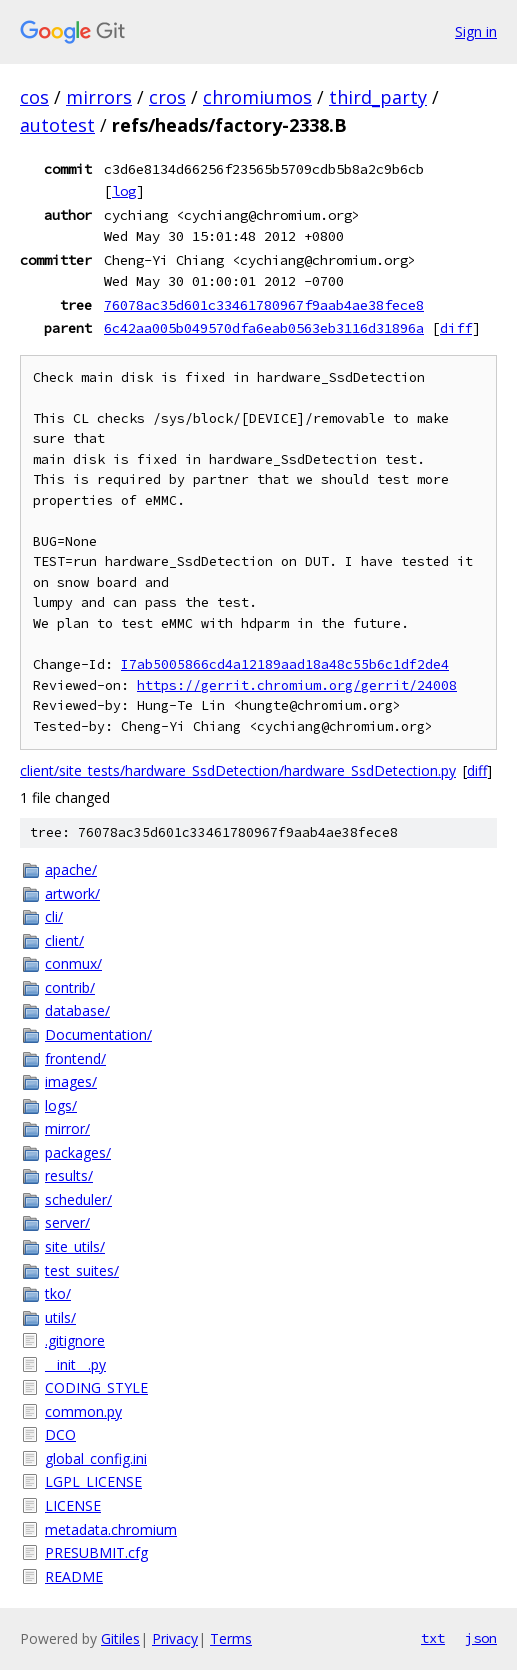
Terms (231, 1638)
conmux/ (73, 963)
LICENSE (73, 1505)
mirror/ (67, 1128)
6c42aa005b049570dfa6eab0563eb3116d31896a (264, 328)
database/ (77, 1010)
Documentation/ (98, 1034)
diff (456, 328)
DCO (60, 1434)
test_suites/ (82, 1270)
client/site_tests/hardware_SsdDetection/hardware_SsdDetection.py (238, 770)
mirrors (99, 97)
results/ (69, 1175)
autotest (57, 125)
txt (433, 1638)
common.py (83, 1411)
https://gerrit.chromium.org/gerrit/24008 (297, 685)
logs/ (61, 1105)
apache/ (71, 869)
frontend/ (75, 1058)
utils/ (60, 1317)
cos (34, 97)
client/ (64, 940)
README (74, 1576)
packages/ (78, 1152)
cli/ (54, 916)
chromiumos (257, 97)
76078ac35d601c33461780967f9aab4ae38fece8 (264, 305)
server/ (67, 1222)
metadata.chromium (111, 1529)
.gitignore (75, 1340)
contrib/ (70, 987)
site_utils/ (75, 1246)
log (124, 191)
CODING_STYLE (96, 1387)
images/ (71, 1081)
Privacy (175, 1638)
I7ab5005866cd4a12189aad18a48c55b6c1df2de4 (285, 664)
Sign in (476, 31)
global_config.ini (96, 1458)
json (481, 1638)
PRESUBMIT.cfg (96, 1552)
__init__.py (75, 1364)
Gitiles (120, 1638)
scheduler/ (78, 1199)
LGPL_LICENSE (93, 1481)
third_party (378, 97)
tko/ (58, 1293)
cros (167, 97)
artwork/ (72, 893)
